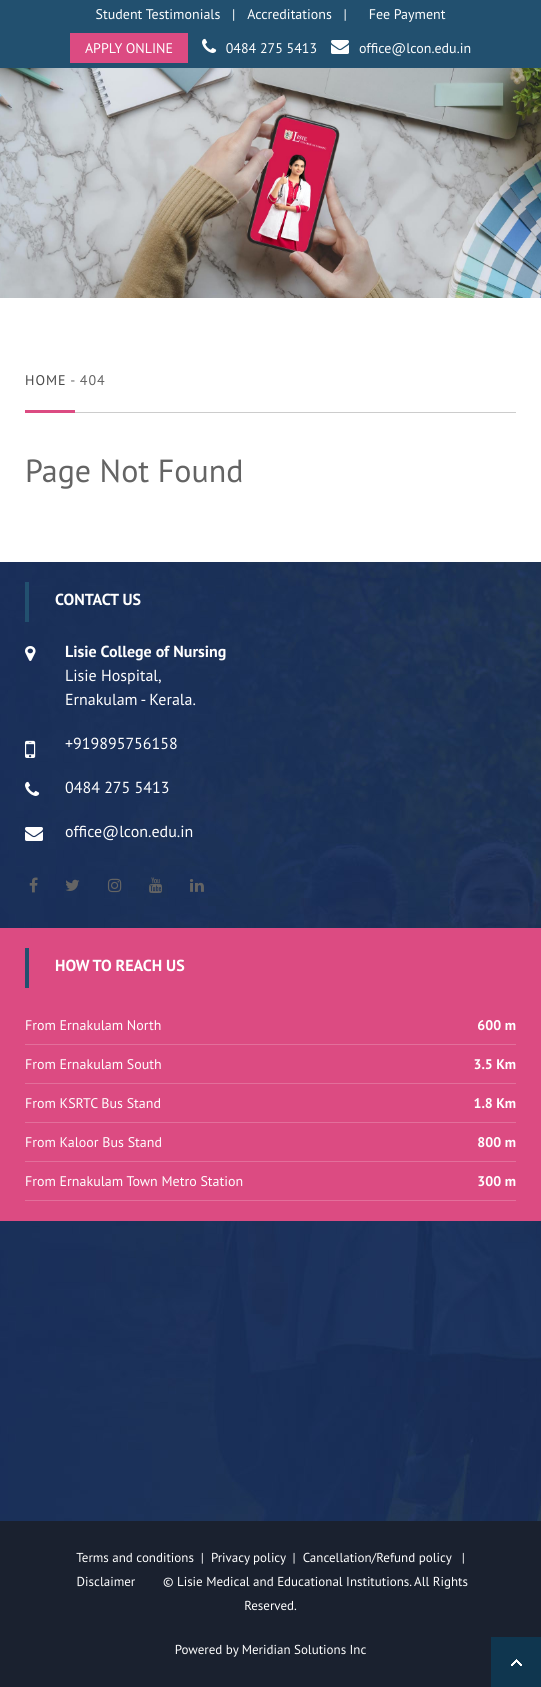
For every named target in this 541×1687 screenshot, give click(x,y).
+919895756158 (121, 744)
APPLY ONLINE (129, 48)
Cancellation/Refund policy (379, 1557)
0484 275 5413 (271, 48)
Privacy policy (252, 1557)
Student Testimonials (158, 14)
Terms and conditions (135, 1557)
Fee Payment (407, 14)
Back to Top (516, 1662)
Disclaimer (118, 1581)
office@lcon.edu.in (415, 48)
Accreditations (289, 14)
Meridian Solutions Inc (304, 1649)
